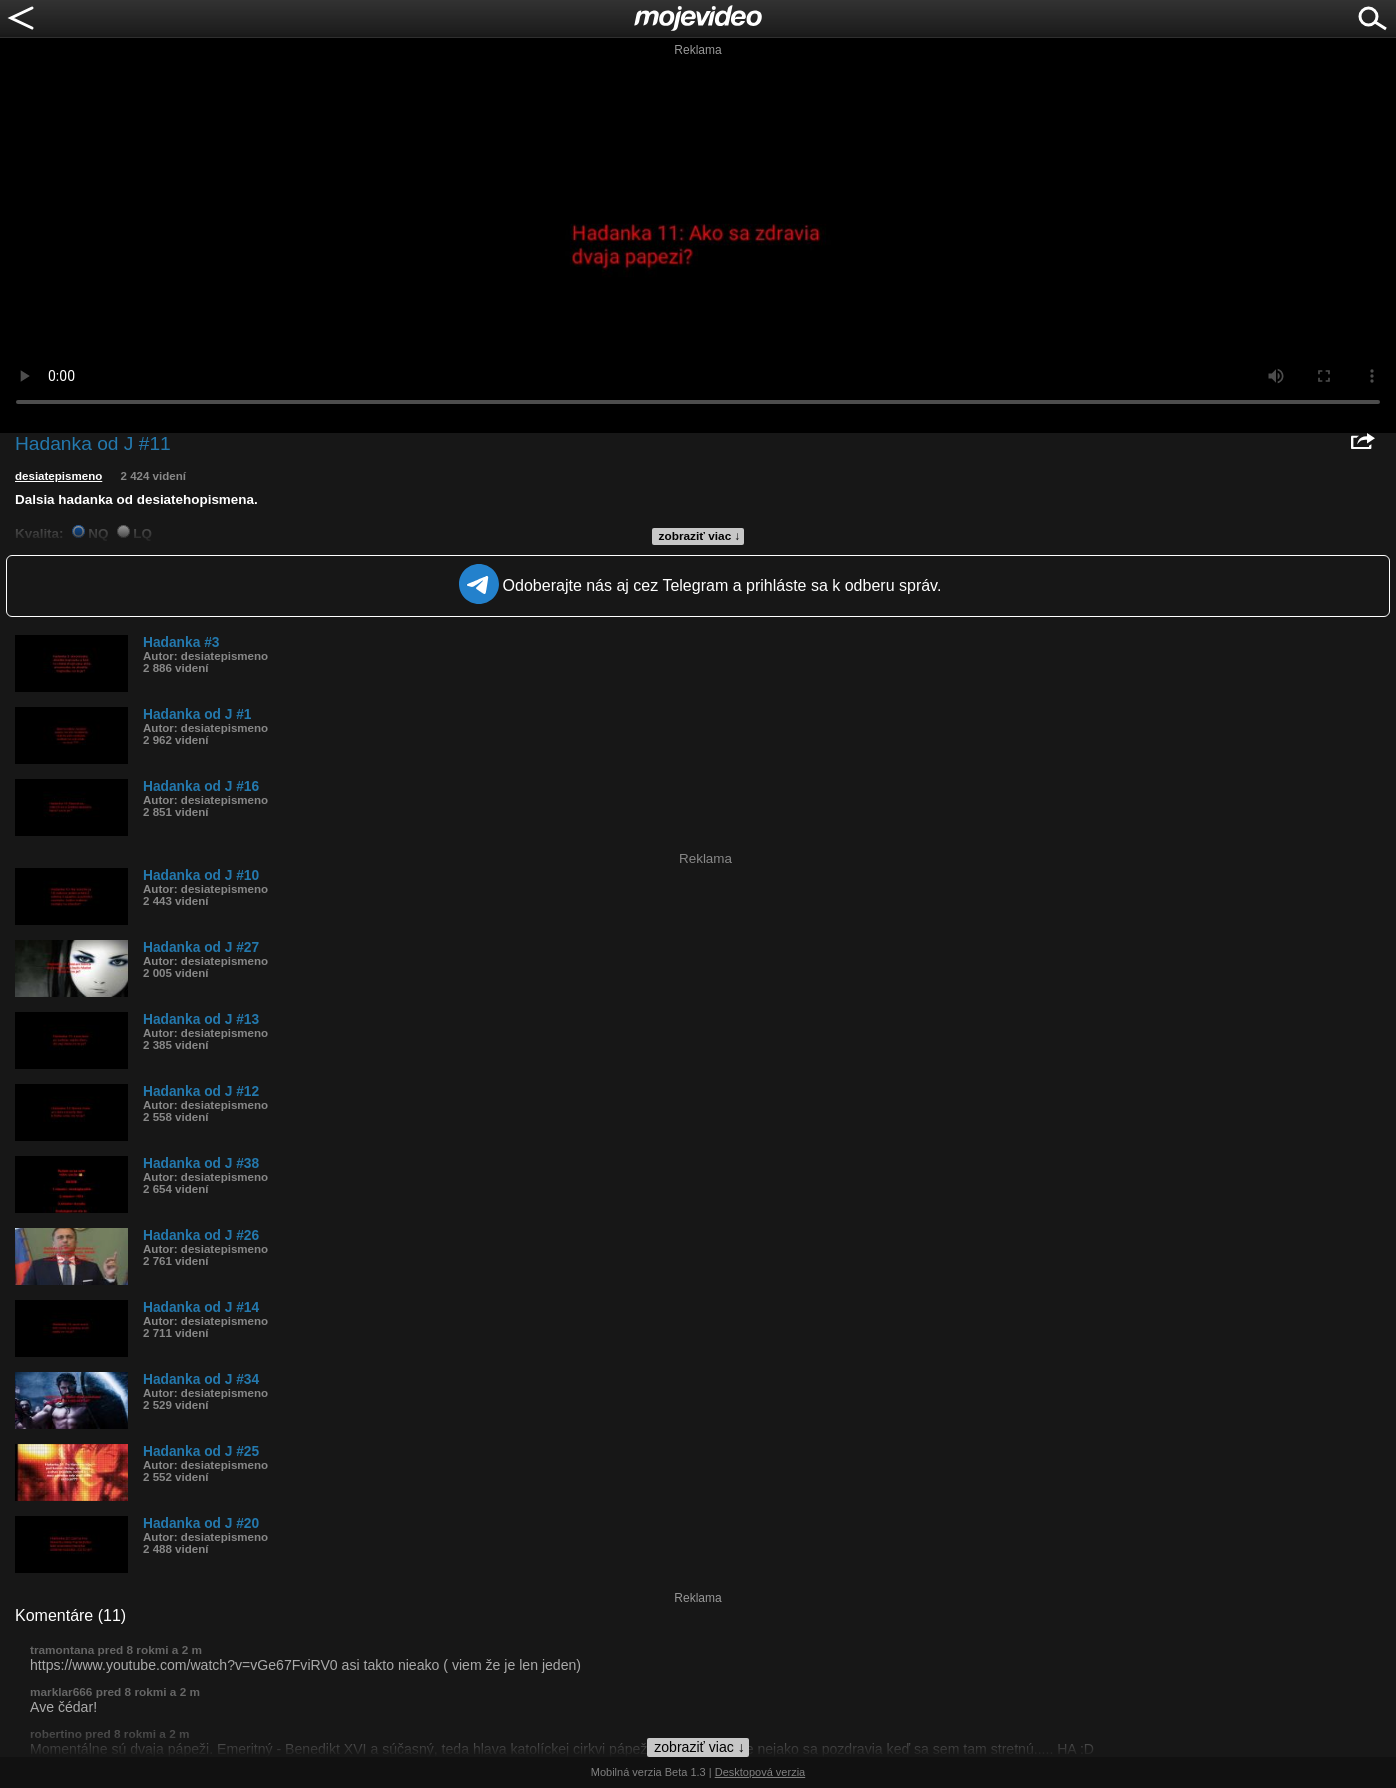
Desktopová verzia (760, 1772)
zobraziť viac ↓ (700, 536)
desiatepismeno (58, 476)
